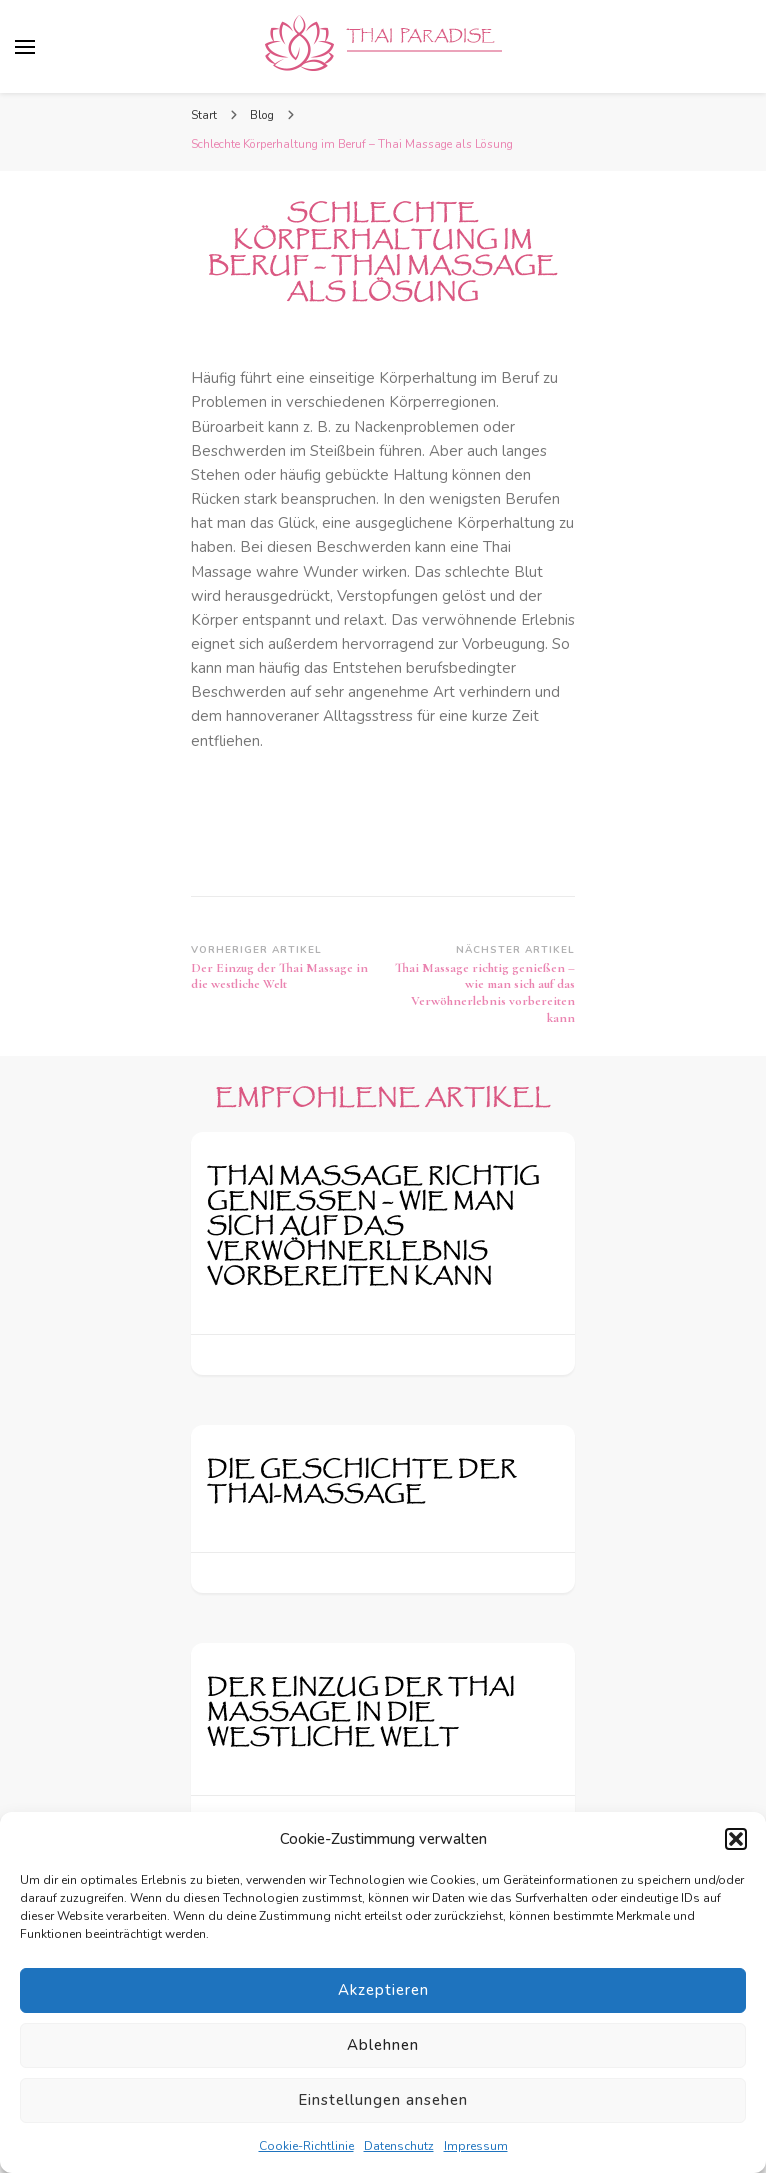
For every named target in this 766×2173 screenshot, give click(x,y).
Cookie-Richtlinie (306, 2146)
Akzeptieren (383, 1990)
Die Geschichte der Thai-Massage (362, 1482)
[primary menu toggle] (25, 47)
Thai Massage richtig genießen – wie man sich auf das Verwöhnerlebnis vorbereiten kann (373, 1226)
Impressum (476, 2146)
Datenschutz (399, 2146)
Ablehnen (383, 2045)
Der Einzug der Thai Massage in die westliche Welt (361, 1712)
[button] (736, 1839)
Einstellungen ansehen (383, 2100)
